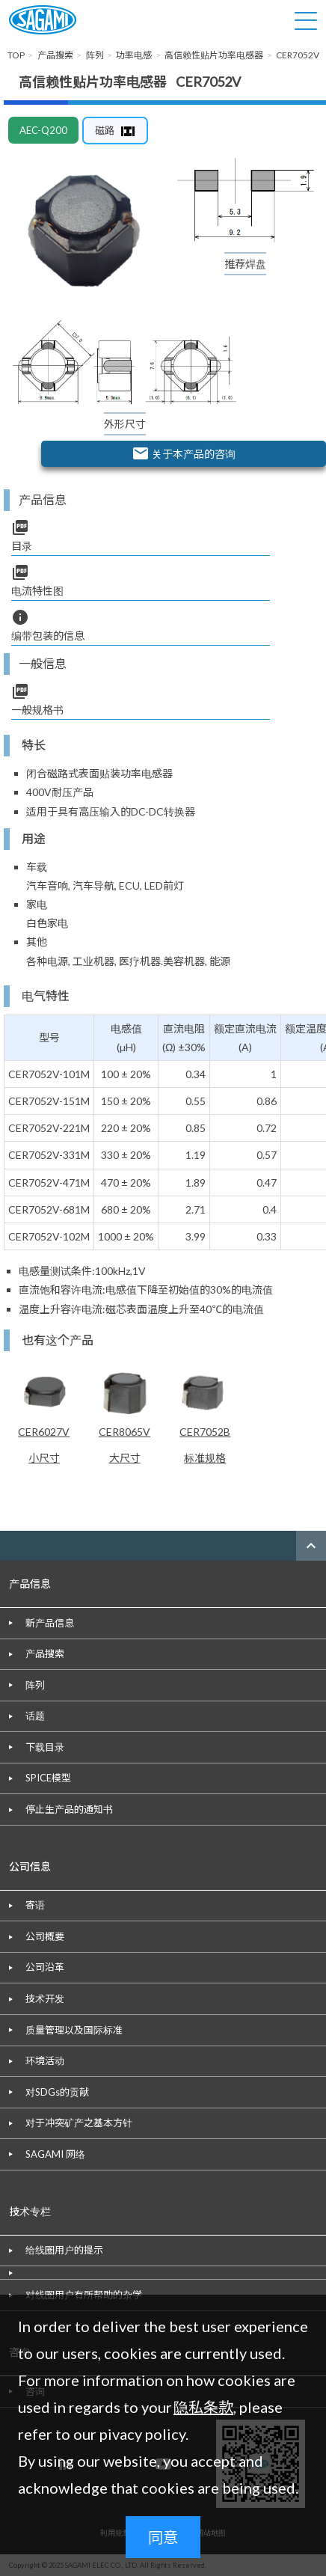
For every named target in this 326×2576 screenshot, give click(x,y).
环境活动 (44, 2060)
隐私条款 (203, 2407)
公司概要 (44, 1936)
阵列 (35, 1685)
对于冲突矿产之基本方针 (78, 2123)
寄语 (35, 1905)
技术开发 (44, 1998)
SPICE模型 (48, 1778)
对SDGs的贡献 (57, 2092)
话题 (35, 1716)
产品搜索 (44, 1653)
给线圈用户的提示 (64, 2250)
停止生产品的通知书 (69, 1809)
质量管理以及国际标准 (74, 2030)
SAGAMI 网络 (55, 2154)
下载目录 (44, 1747)
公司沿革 (44, 1967)
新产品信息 (49, 1623)
